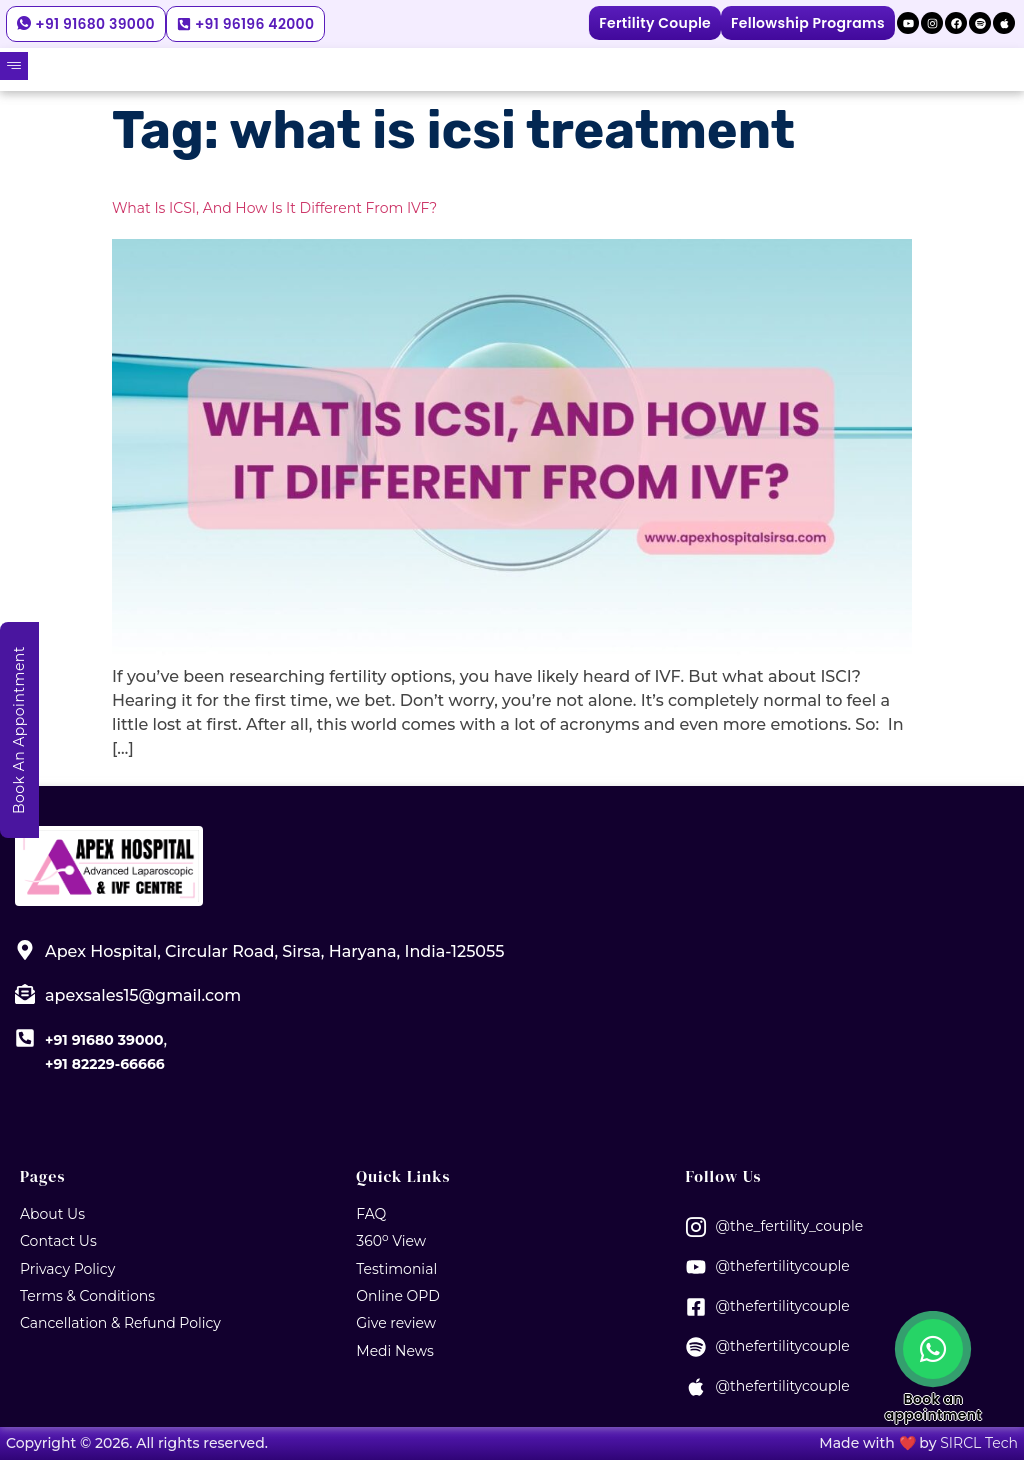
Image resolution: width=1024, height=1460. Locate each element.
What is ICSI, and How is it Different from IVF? (274, 208)
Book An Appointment (19, 730)
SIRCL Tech (979, 1443)
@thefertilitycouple (783, 1266)
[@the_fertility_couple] (696, 1227)
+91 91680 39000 (104, 1040)
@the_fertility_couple (790, 1226)
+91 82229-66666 (105, 1064)
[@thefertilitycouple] (696, 1267)
